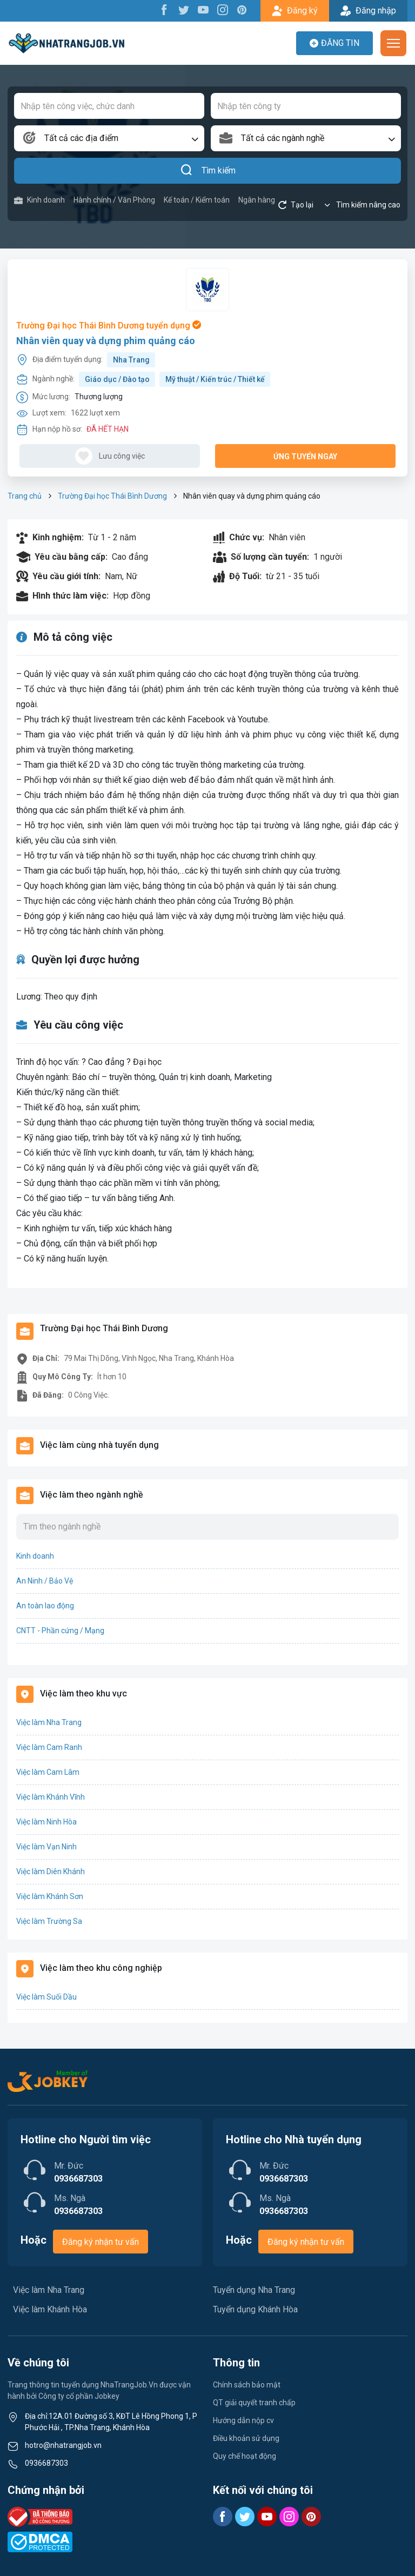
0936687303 (46, 2463)
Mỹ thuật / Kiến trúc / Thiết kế (215, 379)
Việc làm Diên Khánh (50, 1871)
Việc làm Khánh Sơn (49, 1896)
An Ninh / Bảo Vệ (44, 1581)
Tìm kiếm (208, 170)
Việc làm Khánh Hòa (50, 2309)
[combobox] (109, 138)
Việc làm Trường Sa (49, 1921)
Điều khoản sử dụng (246, 2438)
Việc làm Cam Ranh (49, 1747)
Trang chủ (25, 496)
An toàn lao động (45, 1605)
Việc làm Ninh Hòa (46, 1821)
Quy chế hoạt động (244, 2456)
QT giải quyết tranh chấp (254, 2402)
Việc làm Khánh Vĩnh (50, 1797)
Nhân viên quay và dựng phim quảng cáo (105, 340)
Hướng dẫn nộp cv (243, 2420)
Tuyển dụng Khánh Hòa (255, 2309)
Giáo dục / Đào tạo (117, 379)
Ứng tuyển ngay (305, 456)
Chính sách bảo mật (246, 2384)
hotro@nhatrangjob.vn (63, 2445)
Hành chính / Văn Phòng (114, 200)
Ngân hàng (256, 200)
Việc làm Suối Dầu (46, 1997)
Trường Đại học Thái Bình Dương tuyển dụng (108, 325)
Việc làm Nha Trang (49, 1722)
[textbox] (109, 138)
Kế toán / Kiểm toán (197, 200)
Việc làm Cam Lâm (47, 1772)
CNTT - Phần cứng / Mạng (60, 1630)
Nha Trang (131, 359)
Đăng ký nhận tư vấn (100, 2242)
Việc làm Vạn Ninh (46, 1846)
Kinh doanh (39, 200)
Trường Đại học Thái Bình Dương (112, 496)
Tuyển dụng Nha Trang (254, 2290)
